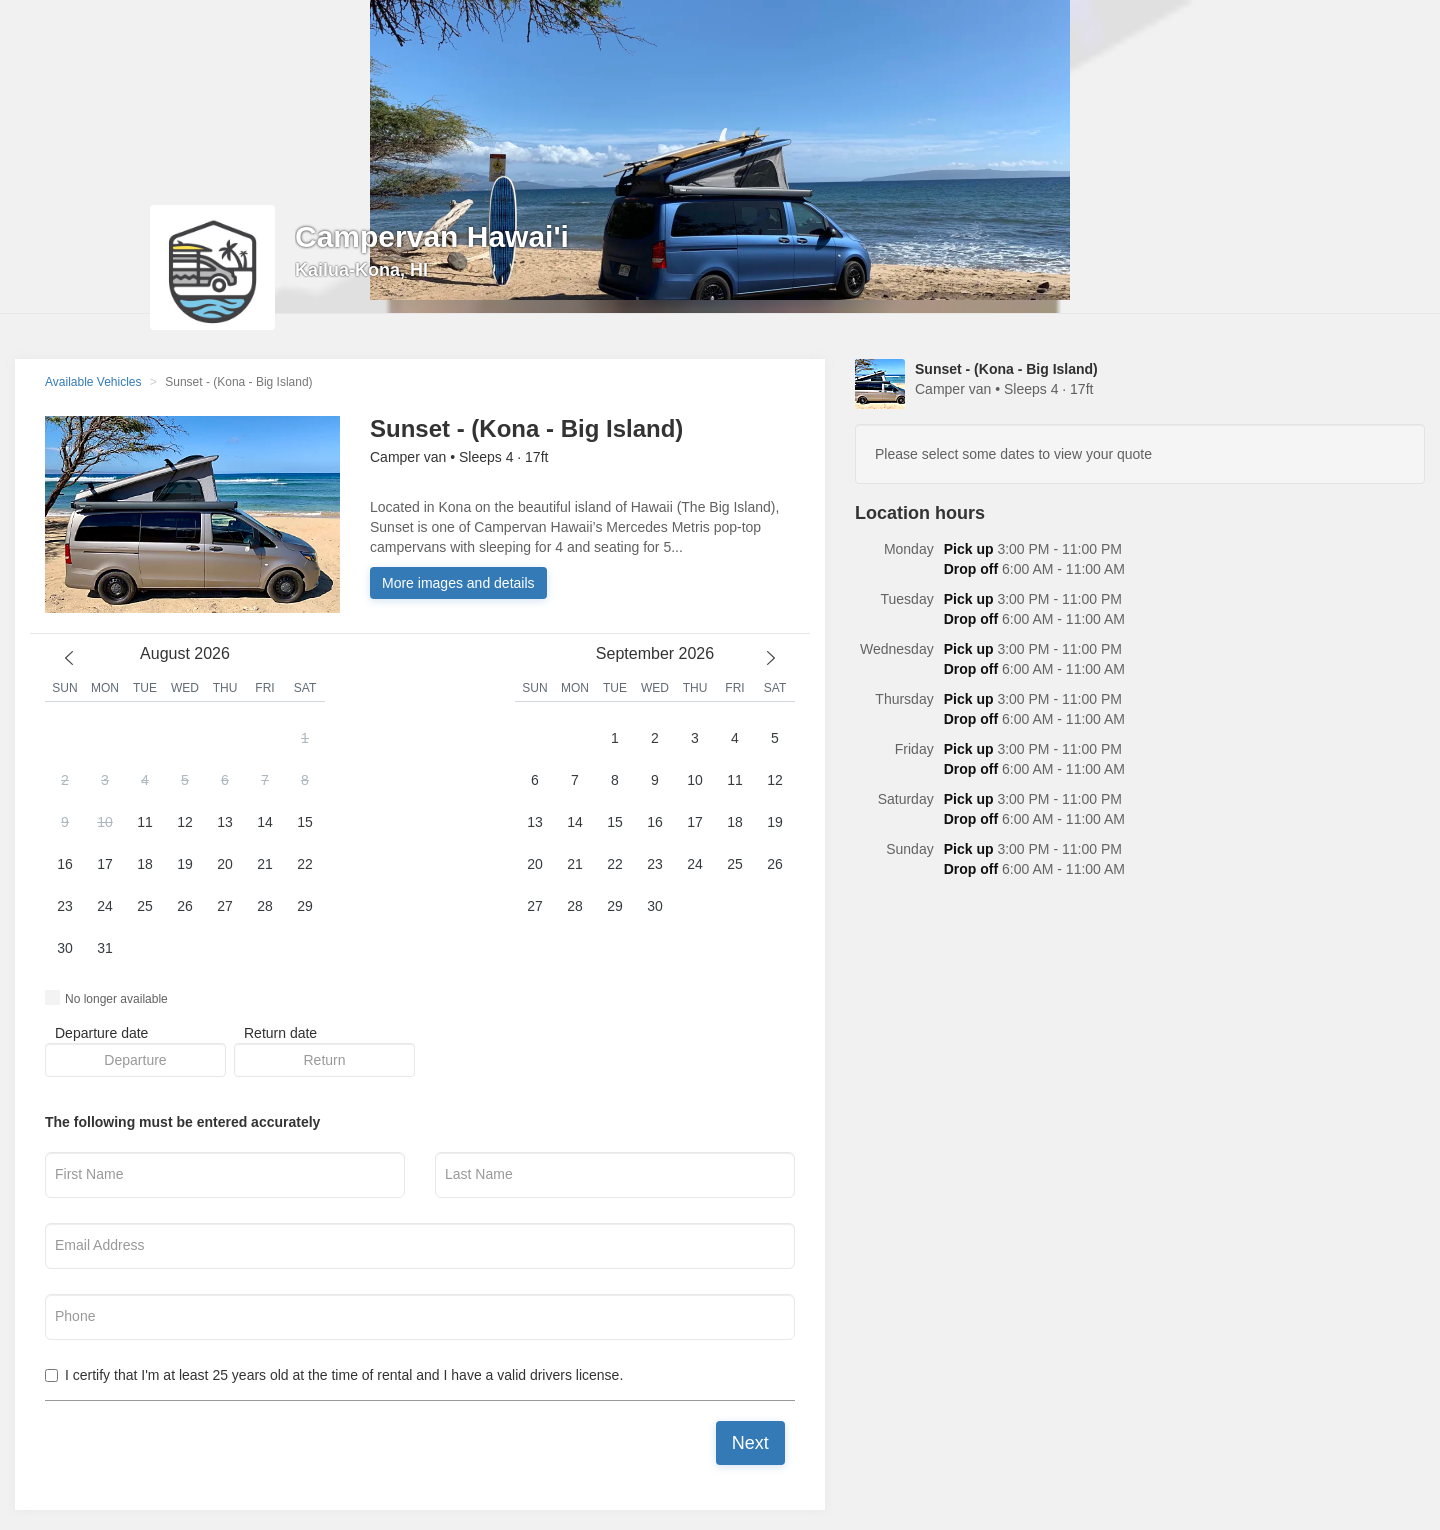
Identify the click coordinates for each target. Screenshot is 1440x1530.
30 (65, 948)
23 (65, 906)
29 (305, 906)
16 (65, 864)
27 (225, 906)
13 (225, 822)
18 (145, 864)
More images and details (458, 583)
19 (185, 864)
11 (145, 822)
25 (145, 906)
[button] (185, 844)
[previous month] (69, 658)
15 (305, 822)
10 (105, 822)
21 (265, 864)
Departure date (101, 1033)
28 (265, 906)
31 (105, 948)
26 (185, 906)
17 (105, 864)
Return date (280, 1033)
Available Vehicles (93, 382)
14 (265, 822)
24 (105, 906)
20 (225, 864)
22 (305, 864)
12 (185, 822)
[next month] (771, 658)
